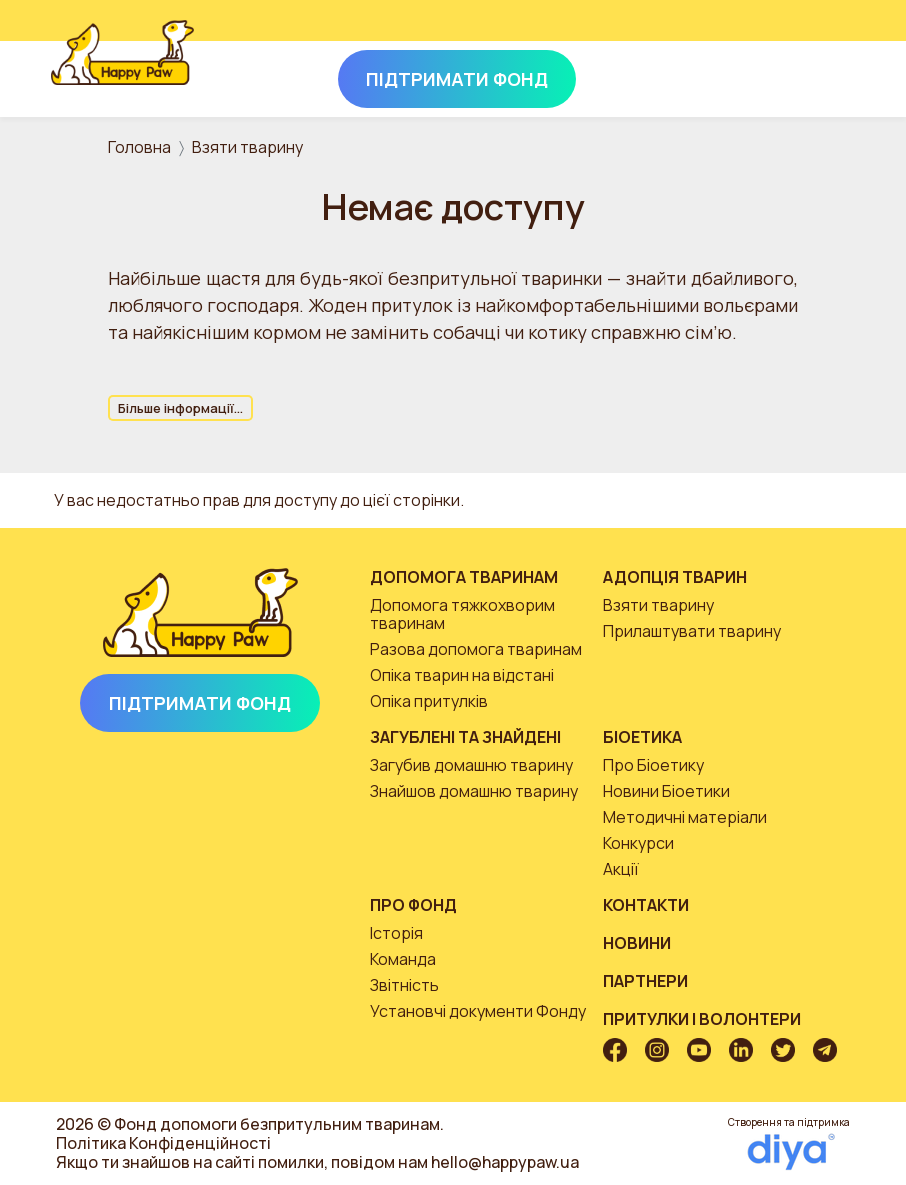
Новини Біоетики (666, 791)
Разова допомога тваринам (476, 649)
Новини (637, 943)
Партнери (645, 981)
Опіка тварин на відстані (462, 675)
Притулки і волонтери (702, 1019)
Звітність (404, 985)
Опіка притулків (429, 701)
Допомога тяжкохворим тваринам (462, 614)
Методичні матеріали (685, 817)
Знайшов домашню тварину (474, 791)
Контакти (646, 905)
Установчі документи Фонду (478, 1011)
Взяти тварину (247, 147)
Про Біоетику (653, 765)
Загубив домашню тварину (471, 765)
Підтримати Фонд (200, 703)
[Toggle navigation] (828, 75)
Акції (621, 869)
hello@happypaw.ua (505, 1162)
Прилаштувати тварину (692, 631)
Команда (403, 959)
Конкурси (638, 843)
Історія (396, 933)
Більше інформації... (180, 408)
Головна (139, 147)
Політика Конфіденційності (163, 1143)
